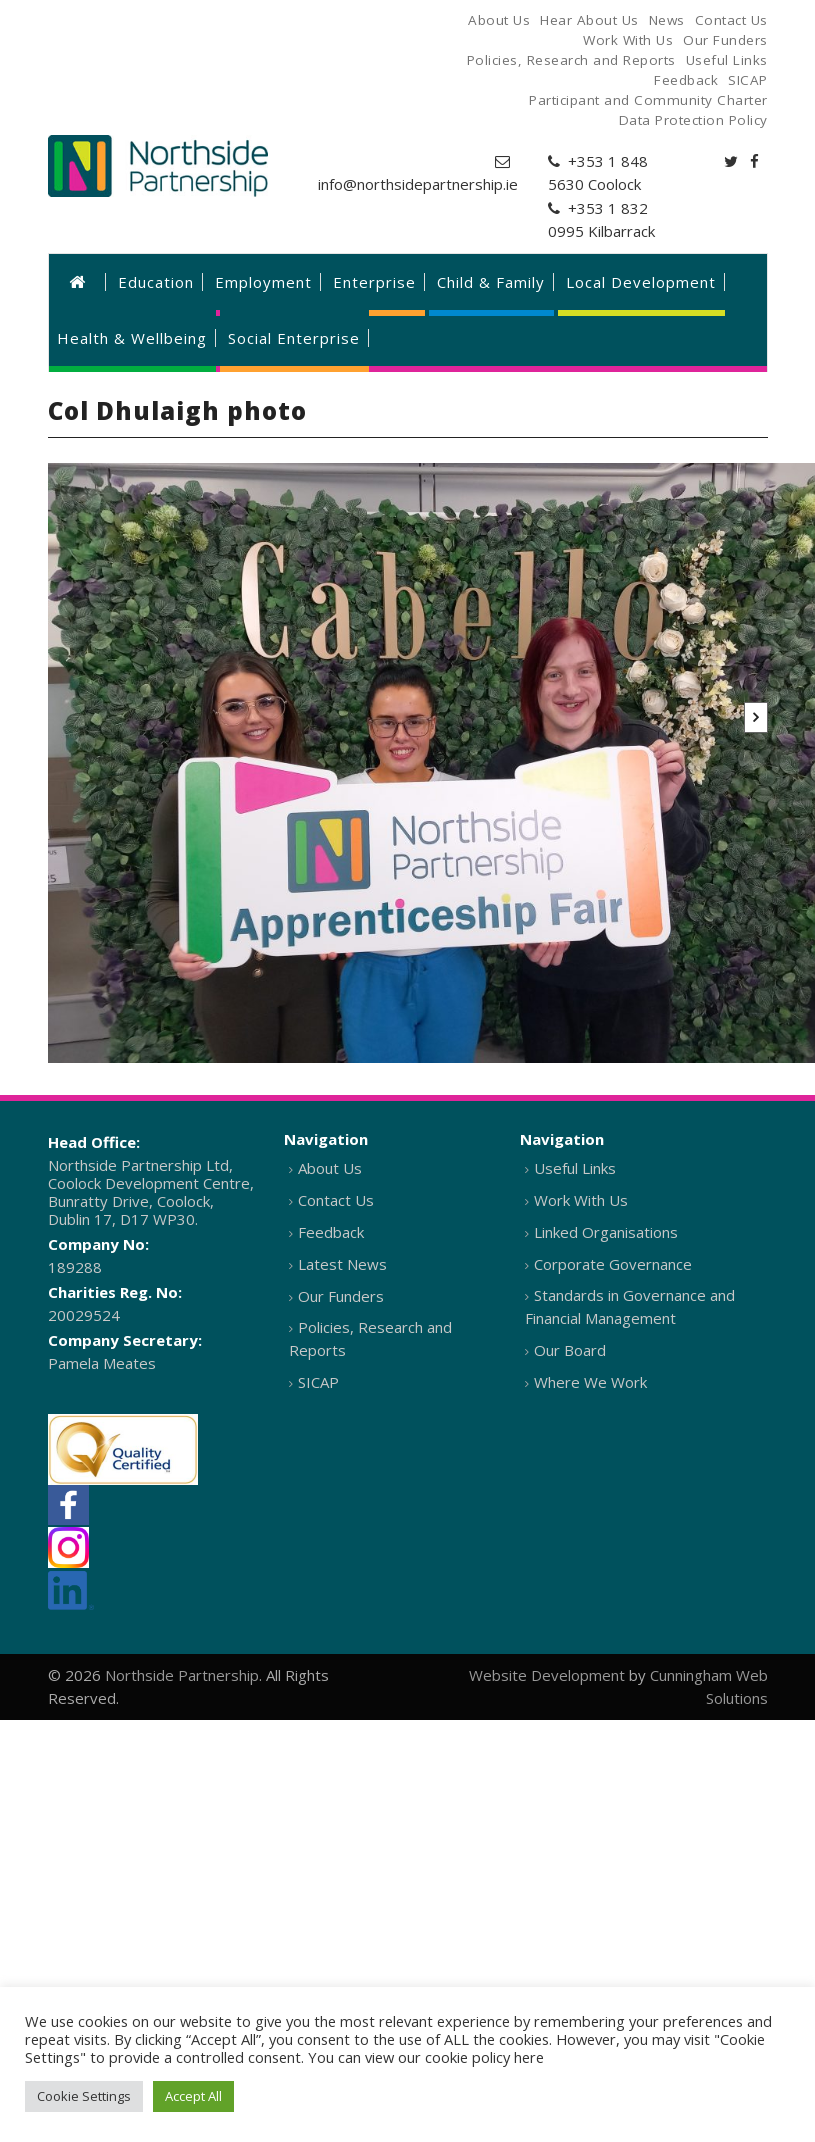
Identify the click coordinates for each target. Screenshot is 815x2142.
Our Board (570, 1350)
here (529, 2057)
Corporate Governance (613, 1264)
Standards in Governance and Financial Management (630, 1306)
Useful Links (575, 1168)
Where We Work (590, 1382)
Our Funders (341, 1296)
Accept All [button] (193, 2096)
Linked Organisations (606, 1232)
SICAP (318, 1382)
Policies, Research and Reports (370, 1338)
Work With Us (581, 1200)
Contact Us (336, 1200)
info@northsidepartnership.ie (418, 184)
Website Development (547, 1675)
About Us (330, 1168)
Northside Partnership (182, 1675)
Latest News (342, 1264)
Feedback (331, 1232)
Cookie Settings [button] (84, 2096)
